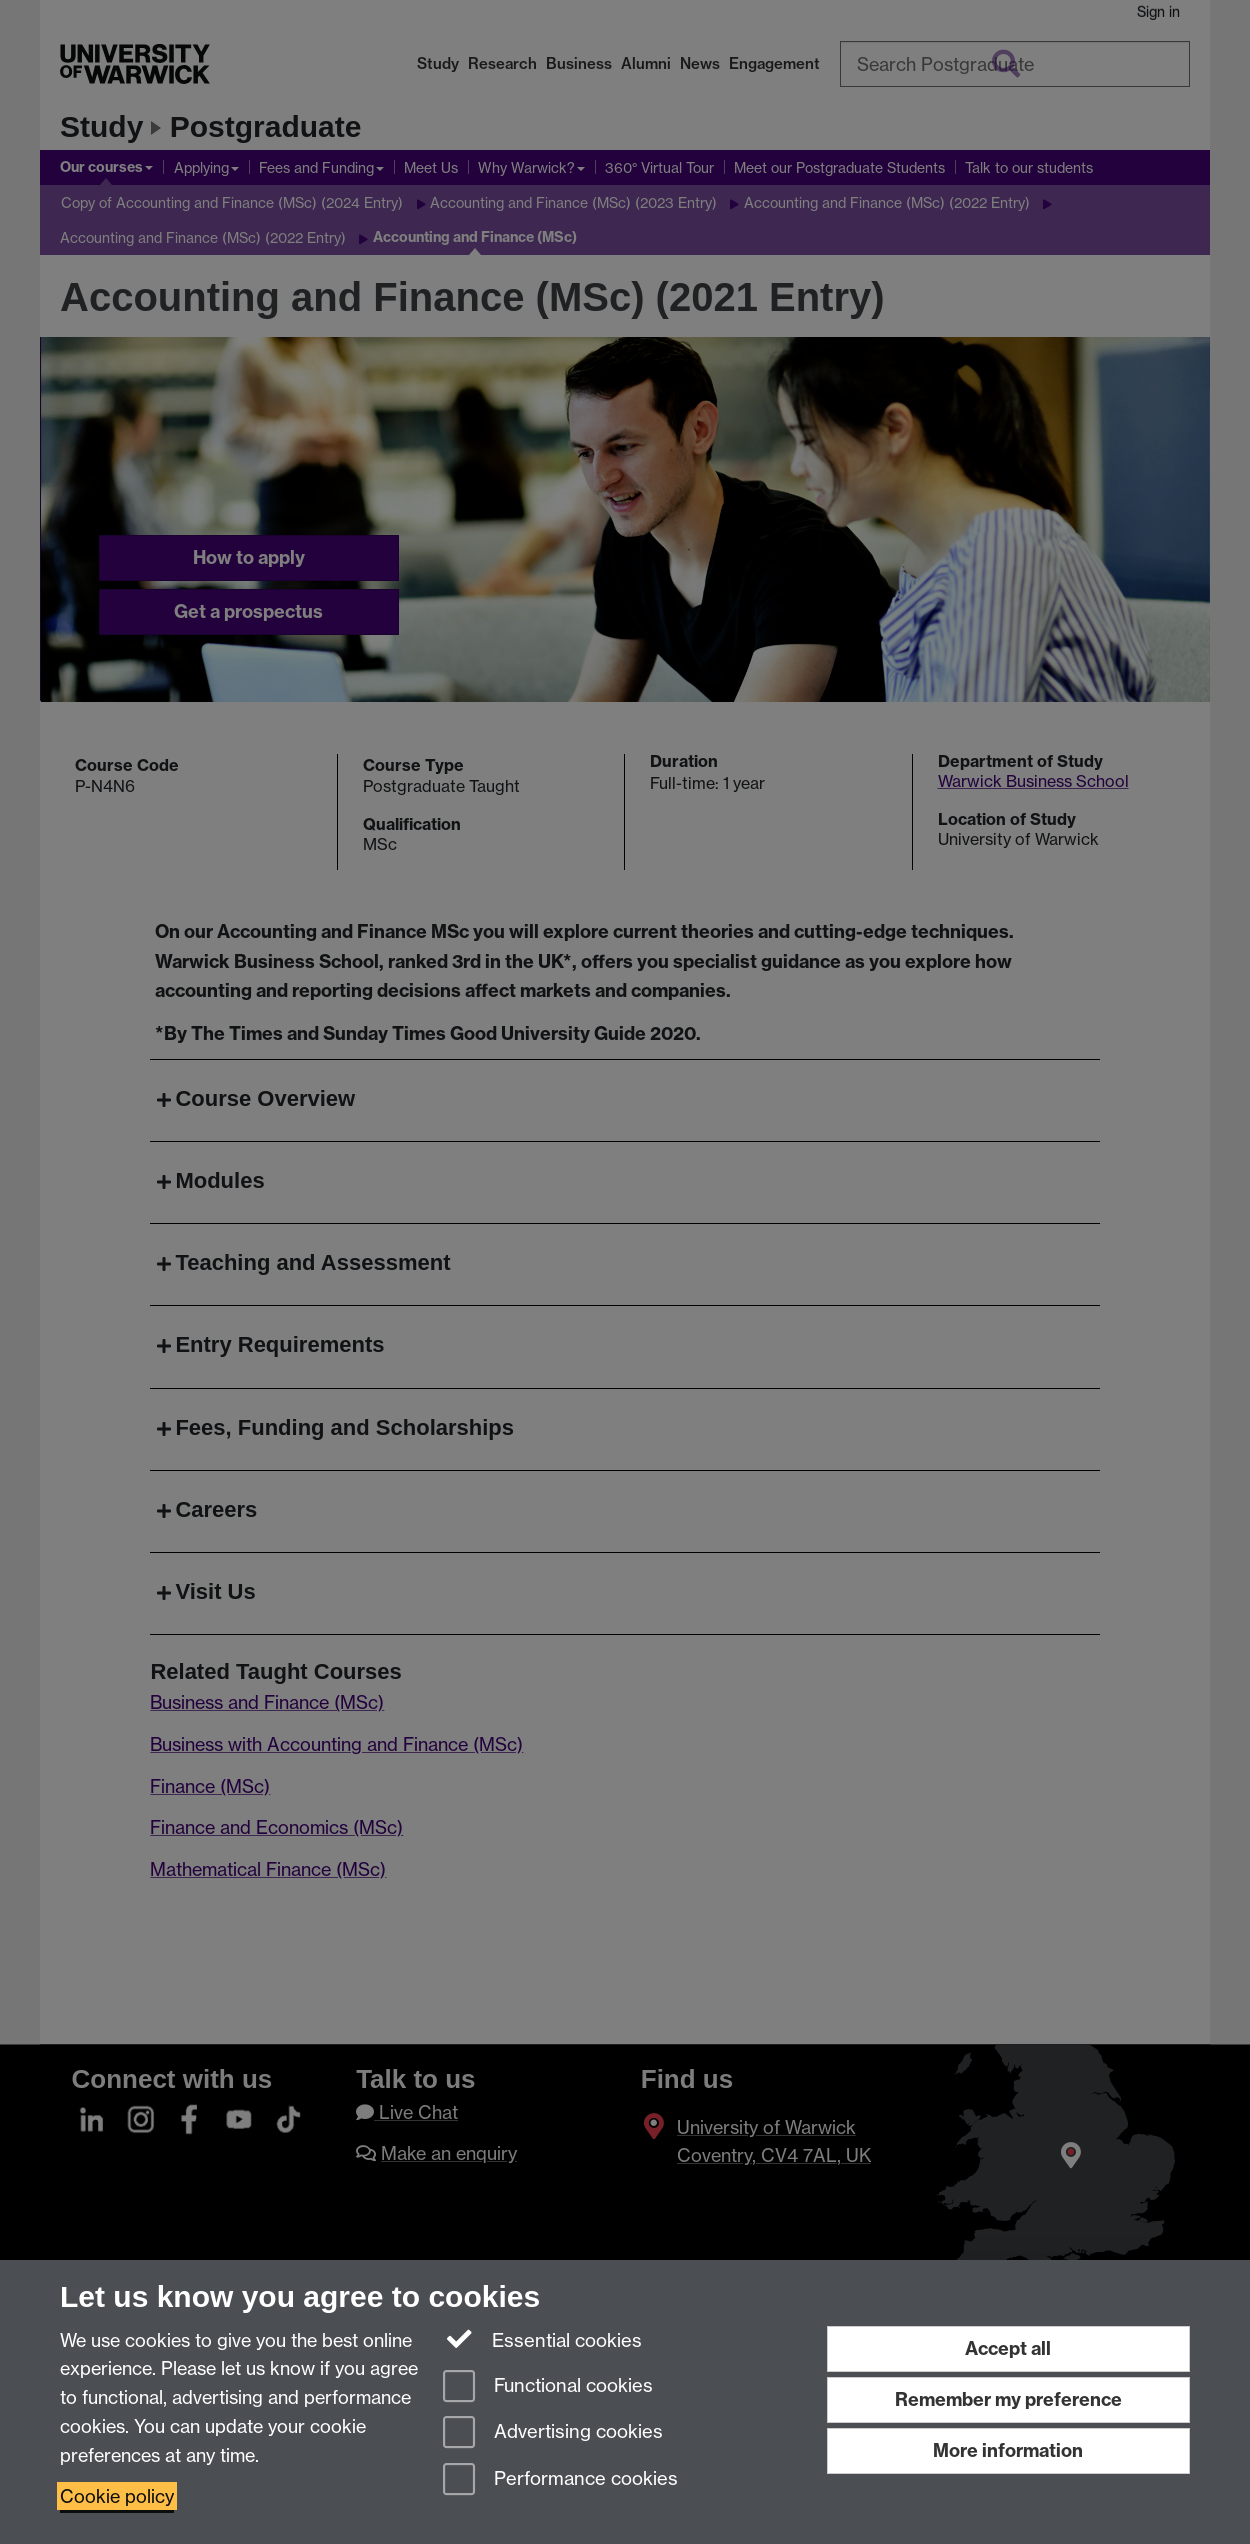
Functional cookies (548, 2387)
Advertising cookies (553, 2433)
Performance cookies (560, 2480)
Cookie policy (117, 2496)
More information (1008, 2450)
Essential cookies (542, 2339)
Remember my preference (1008, 2399)
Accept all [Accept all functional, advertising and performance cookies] (1008, 2348)
